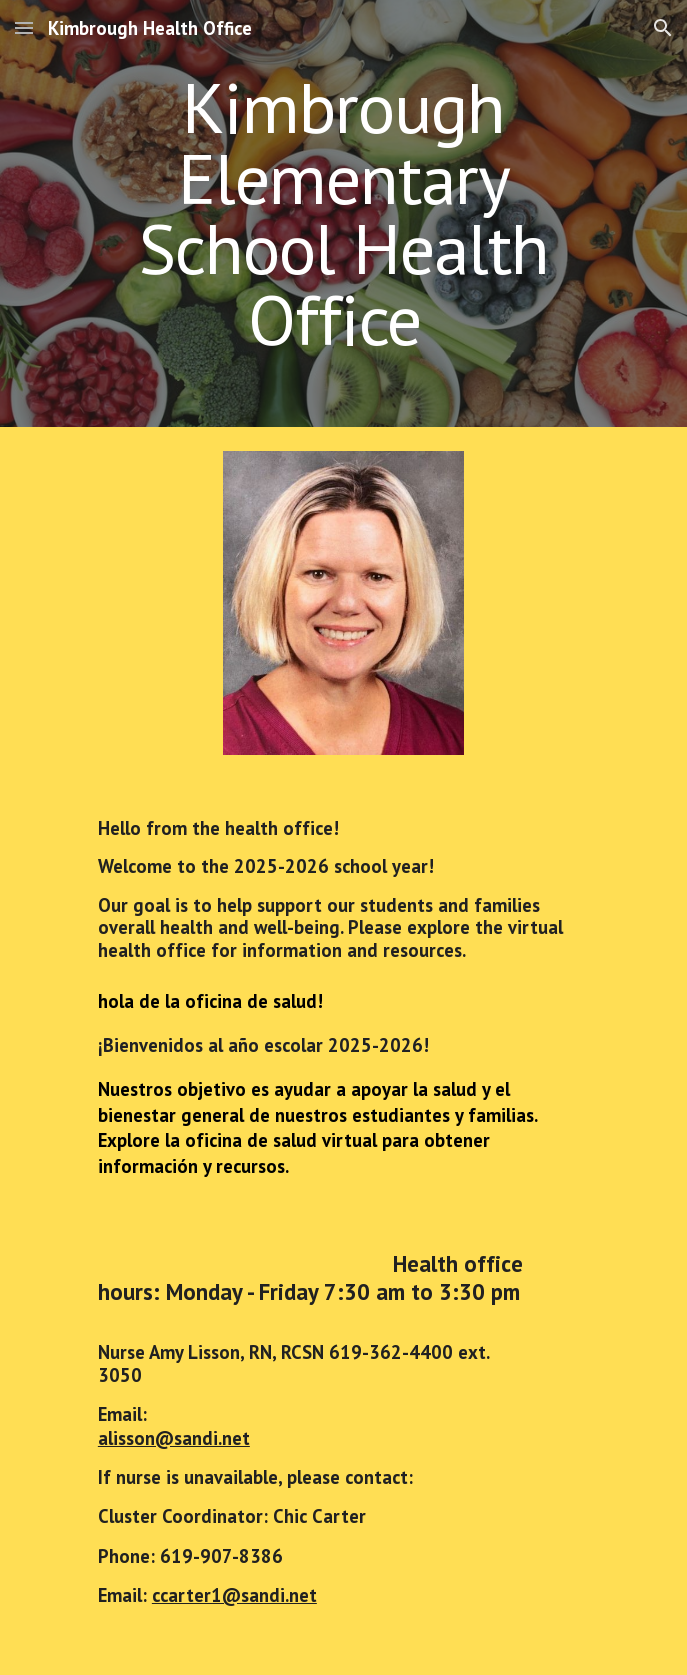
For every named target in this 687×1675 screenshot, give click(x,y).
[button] (24, 27)
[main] (343, 213)
